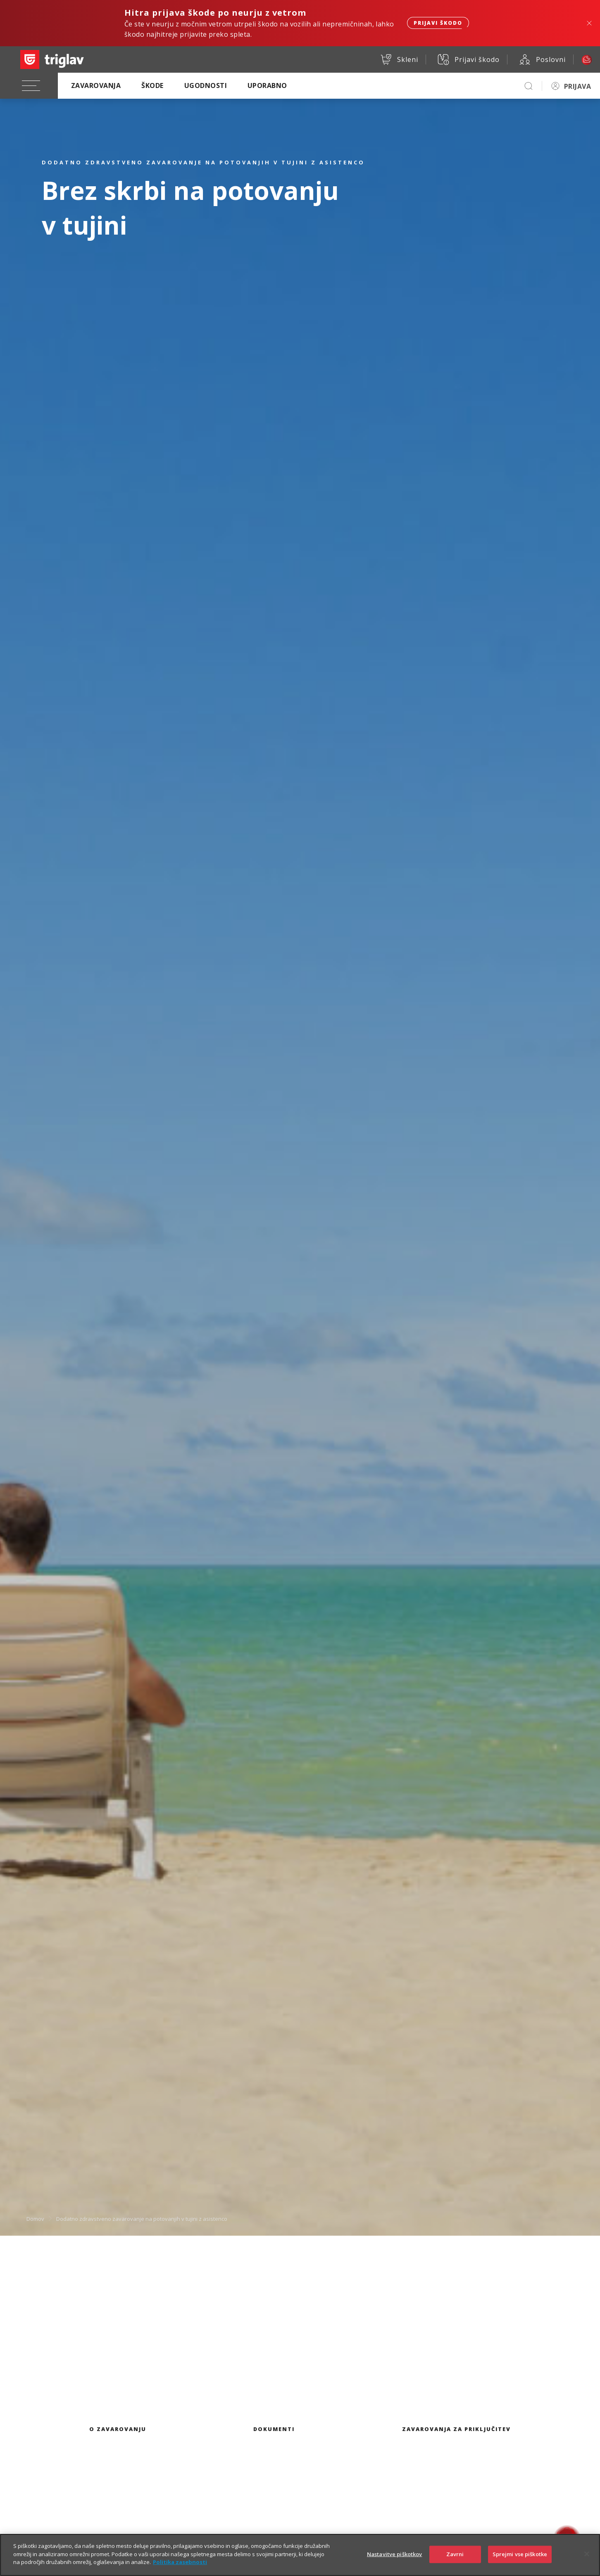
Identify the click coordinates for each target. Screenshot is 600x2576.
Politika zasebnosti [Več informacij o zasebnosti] (180, 2563)
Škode (152, 85)
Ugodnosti (205, 85)
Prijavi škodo (438, 22)
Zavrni (455, 2555)
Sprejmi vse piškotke (520, 2555)
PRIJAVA (577, 86)
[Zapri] (587, 2555)
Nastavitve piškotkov (394, 2555)
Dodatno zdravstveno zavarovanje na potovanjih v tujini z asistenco (141, 2218)
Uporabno (267, 85)
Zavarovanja (96, 85)
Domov (35, 2218)
